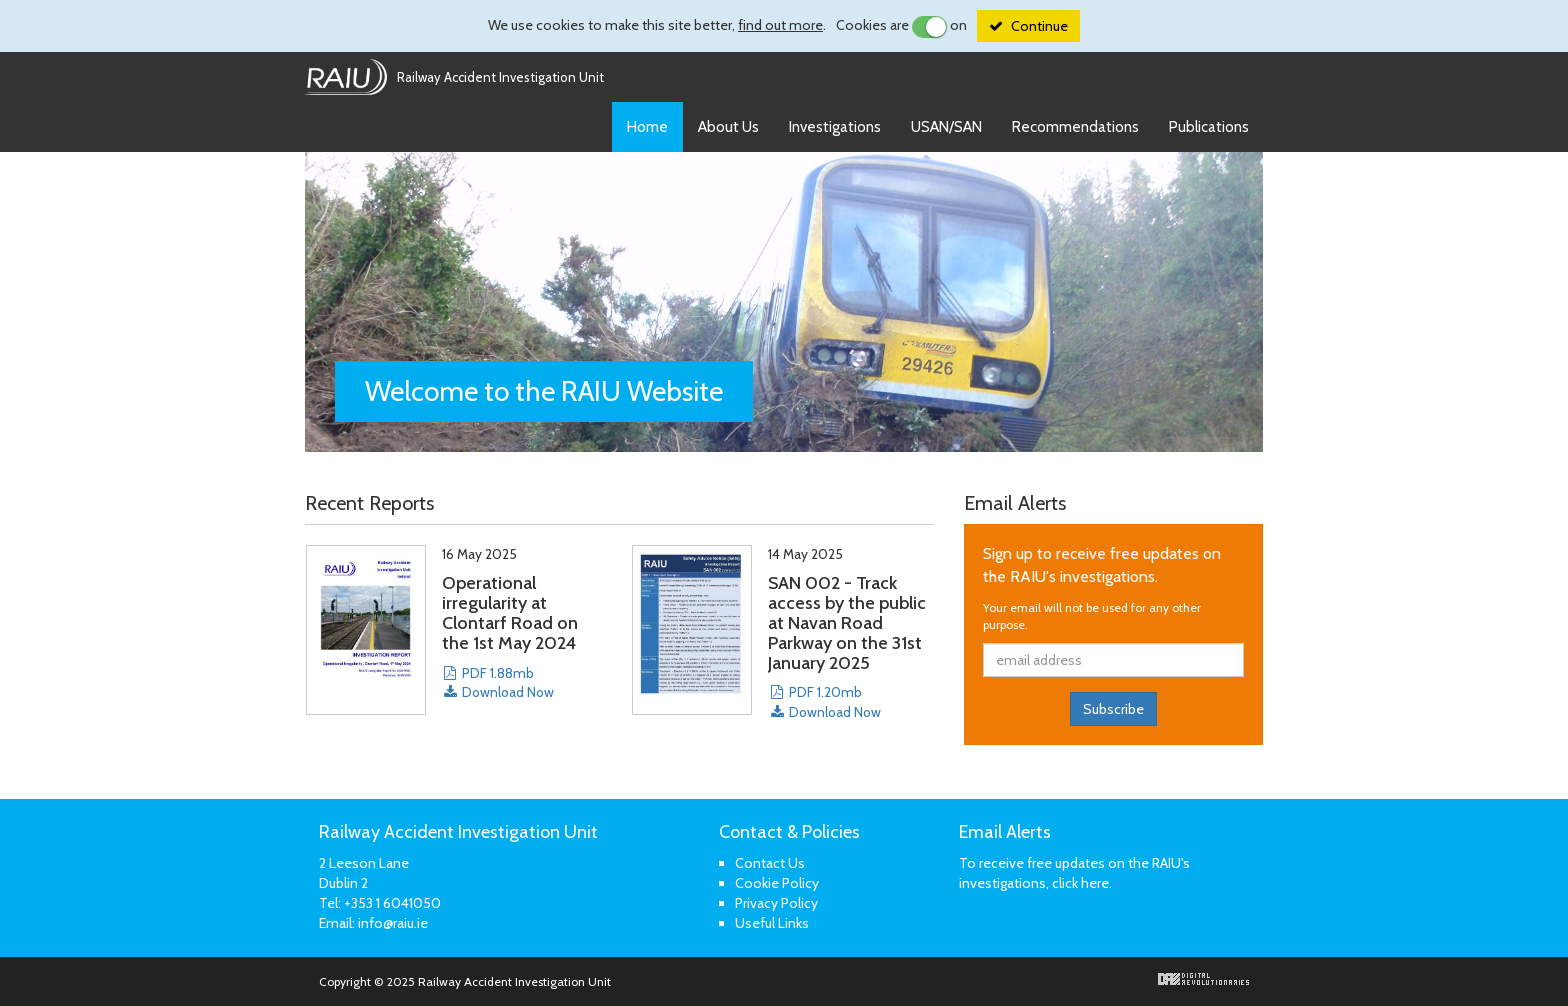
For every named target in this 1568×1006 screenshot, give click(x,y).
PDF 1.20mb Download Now (824, 701)
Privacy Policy (776, 903)
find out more (780, 25)
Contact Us (770, 863)
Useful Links (772, 923)
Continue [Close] (1039, 26)
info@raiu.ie (393, 923)
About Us (728, 127)
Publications (1209, 127)
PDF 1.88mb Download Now (498, 682)
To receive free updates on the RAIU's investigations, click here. (1074, 873)
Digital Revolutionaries (1203, 979)
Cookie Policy (777, 883)
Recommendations (1075, 127)
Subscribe (1113, 709)
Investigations (835, 127)
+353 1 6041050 (392, 903)
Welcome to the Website (544, 391)
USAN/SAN (946, 127)
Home (647, 127)
